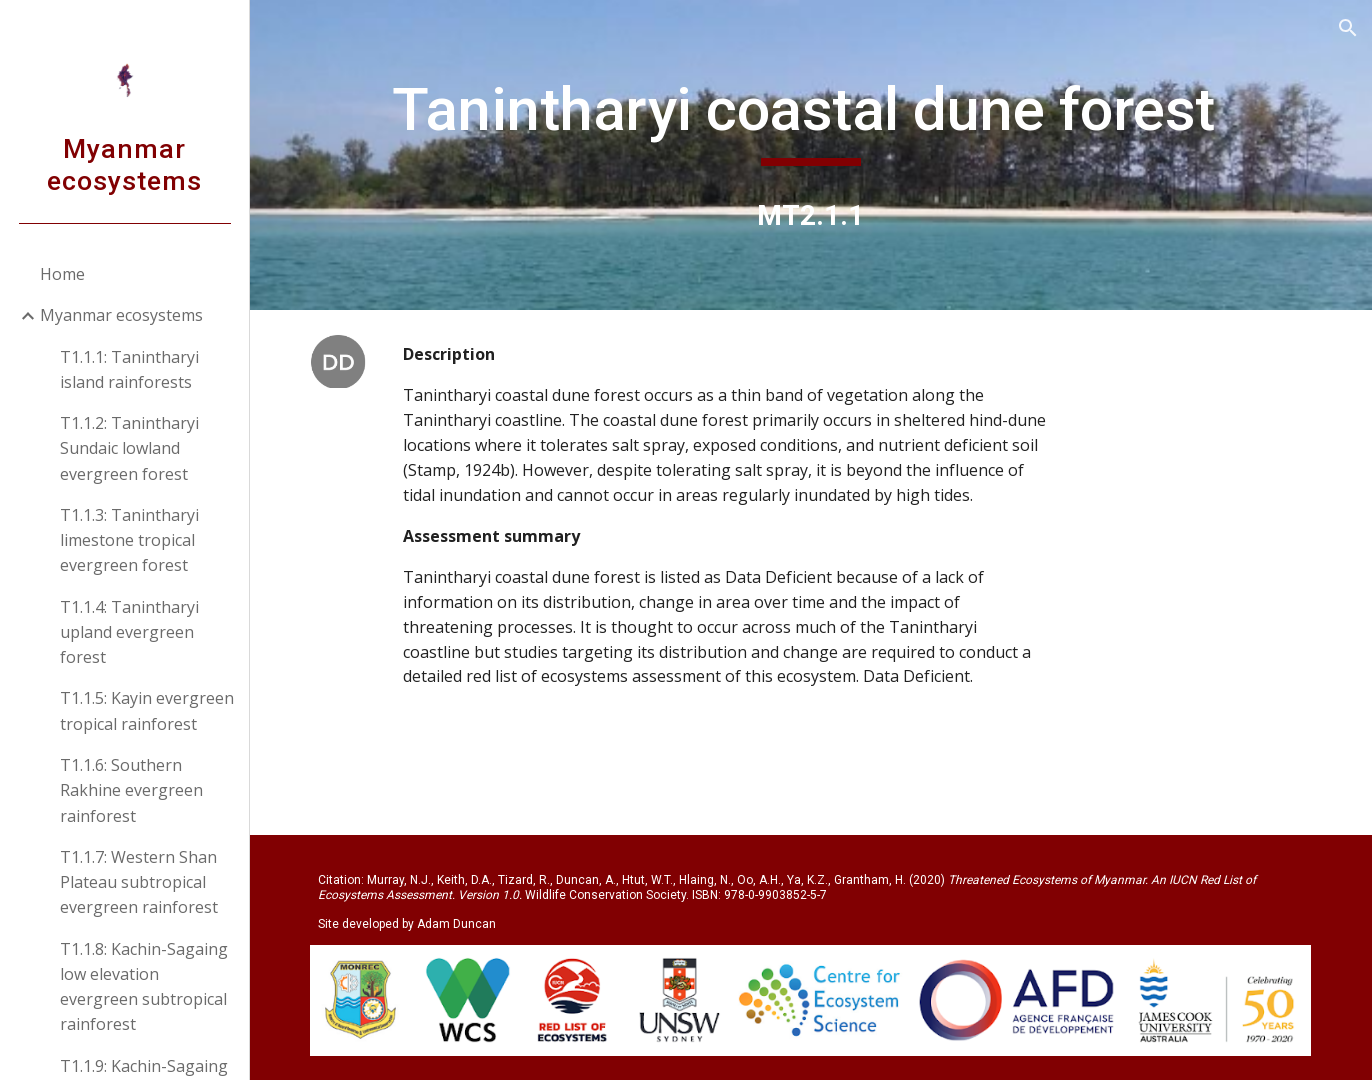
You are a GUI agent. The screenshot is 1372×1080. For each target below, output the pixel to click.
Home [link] (62, 274)
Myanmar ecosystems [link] (121, 315)
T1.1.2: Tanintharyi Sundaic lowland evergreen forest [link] (129, 448)
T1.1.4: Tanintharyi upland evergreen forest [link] (129, 632)
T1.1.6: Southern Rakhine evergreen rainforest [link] (131, 790)
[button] (1348, 28)
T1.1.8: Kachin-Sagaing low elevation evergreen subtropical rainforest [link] (144, 987)
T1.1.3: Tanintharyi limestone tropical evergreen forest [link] (129, 540)
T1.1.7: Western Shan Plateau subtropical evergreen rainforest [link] (139, 882)
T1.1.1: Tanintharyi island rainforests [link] (129, 369)
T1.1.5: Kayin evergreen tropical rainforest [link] (147, 710)
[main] (811, 119)
